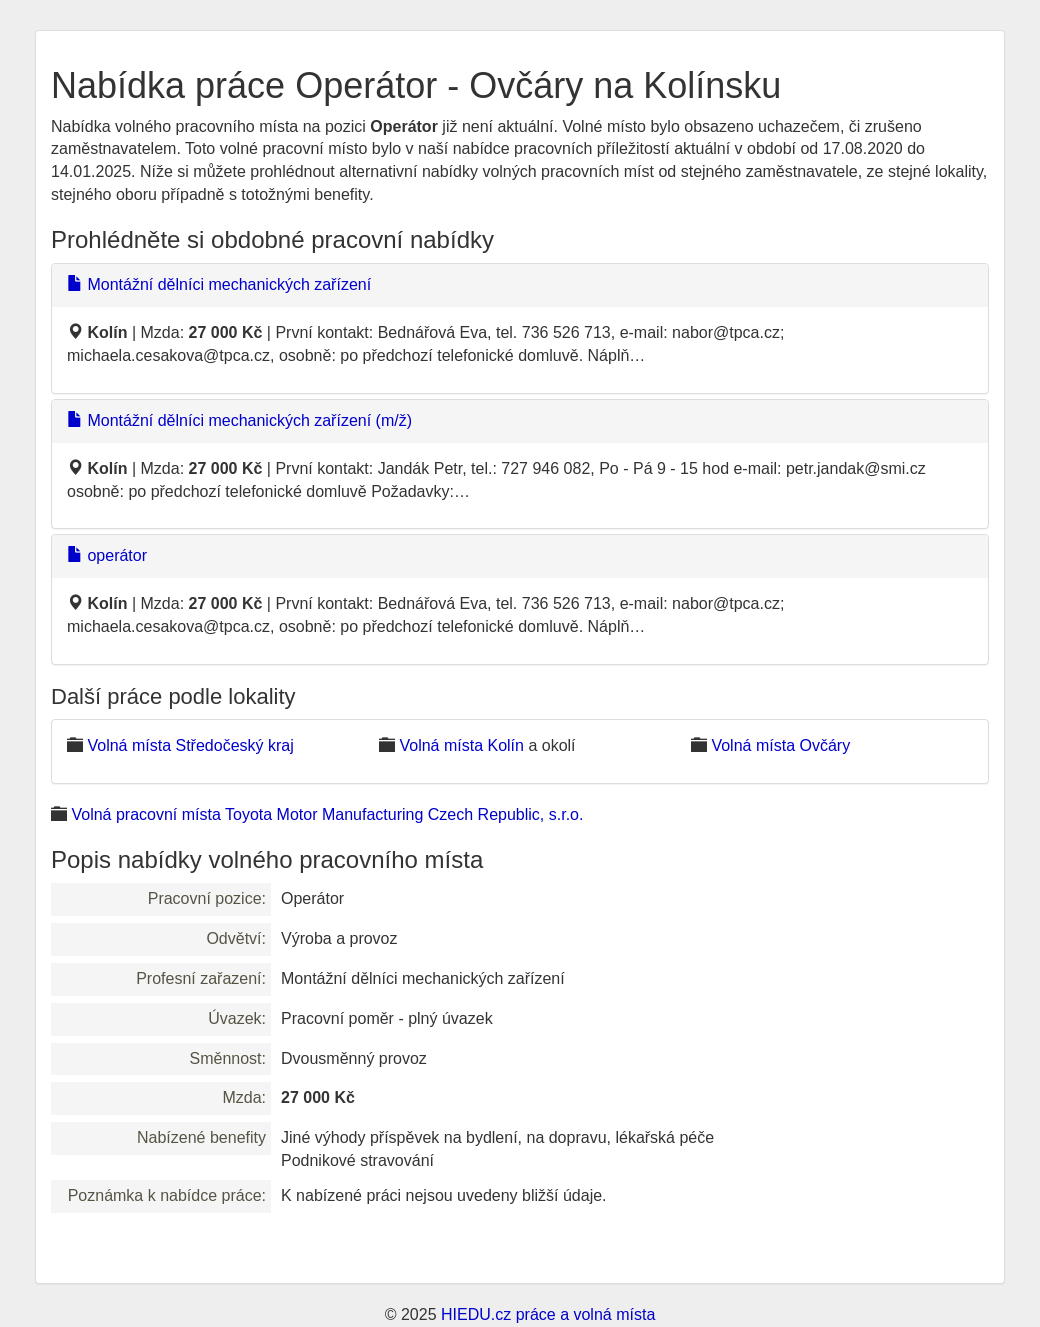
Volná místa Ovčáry (780, 745)
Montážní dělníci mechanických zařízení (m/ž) (239, 420)
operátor (107, 555)
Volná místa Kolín (461, 745)
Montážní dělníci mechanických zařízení (219, 284)
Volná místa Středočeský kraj (190, 745)
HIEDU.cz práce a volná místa (548, 1314)
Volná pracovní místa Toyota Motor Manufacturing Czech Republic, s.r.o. (327, 814)
